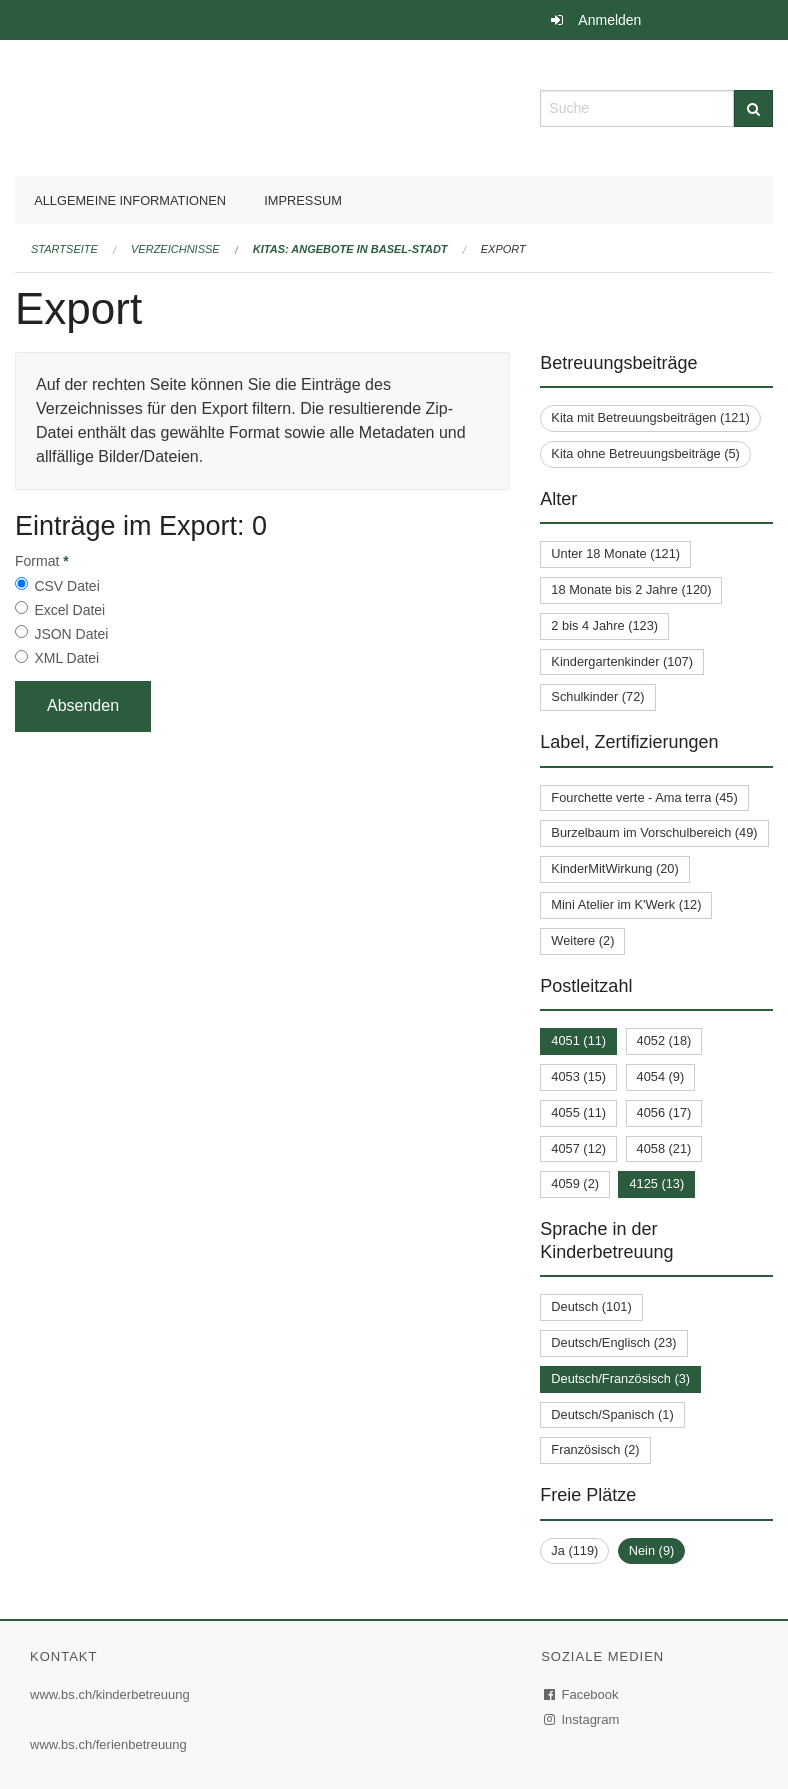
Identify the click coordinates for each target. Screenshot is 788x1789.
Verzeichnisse (175, 249)
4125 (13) (656, 1183)
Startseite (64, 249)
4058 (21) (664, 1148)
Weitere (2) (582, 940)
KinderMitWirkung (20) (614, 868)
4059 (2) (575, 1183)
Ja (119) (574, 1550)
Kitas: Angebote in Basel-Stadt (350, 249)
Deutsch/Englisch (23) (613, 1342)
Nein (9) (652, 1550)
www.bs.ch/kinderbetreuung (110, 1694)
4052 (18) (664, 1040)
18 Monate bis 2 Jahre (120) (631, 589)
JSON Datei (71, 634)
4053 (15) (578, 1076)
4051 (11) (578, 1040)
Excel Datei (69, 610)
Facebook (582, 1694)
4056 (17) (664, 1112)
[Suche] (753, 108)
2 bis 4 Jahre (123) (604, 625)
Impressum (303, 200)
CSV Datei (66, 586)
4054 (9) (661, 1076)
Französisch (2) (595, 1449)
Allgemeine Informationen (130, 200)
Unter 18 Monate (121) (615, 553)
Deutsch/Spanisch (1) (612, 1414)
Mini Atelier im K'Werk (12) (626, 904)
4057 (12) (578, 1148)
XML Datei (66, 658)
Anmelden (609, 20)
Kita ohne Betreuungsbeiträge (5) (645, 453)
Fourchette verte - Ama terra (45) (644, 797)
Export (503, 249)
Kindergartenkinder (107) (622, 661)
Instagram (582, 1719)
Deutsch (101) (591, 1306)
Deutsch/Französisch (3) (620, 1378)
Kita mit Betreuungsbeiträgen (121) (650, 417)
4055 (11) (578, 1112)
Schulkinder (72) (597, 696)
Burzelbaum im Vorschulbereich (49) (654, 832)
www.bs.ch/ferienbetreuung (108, 1744)
